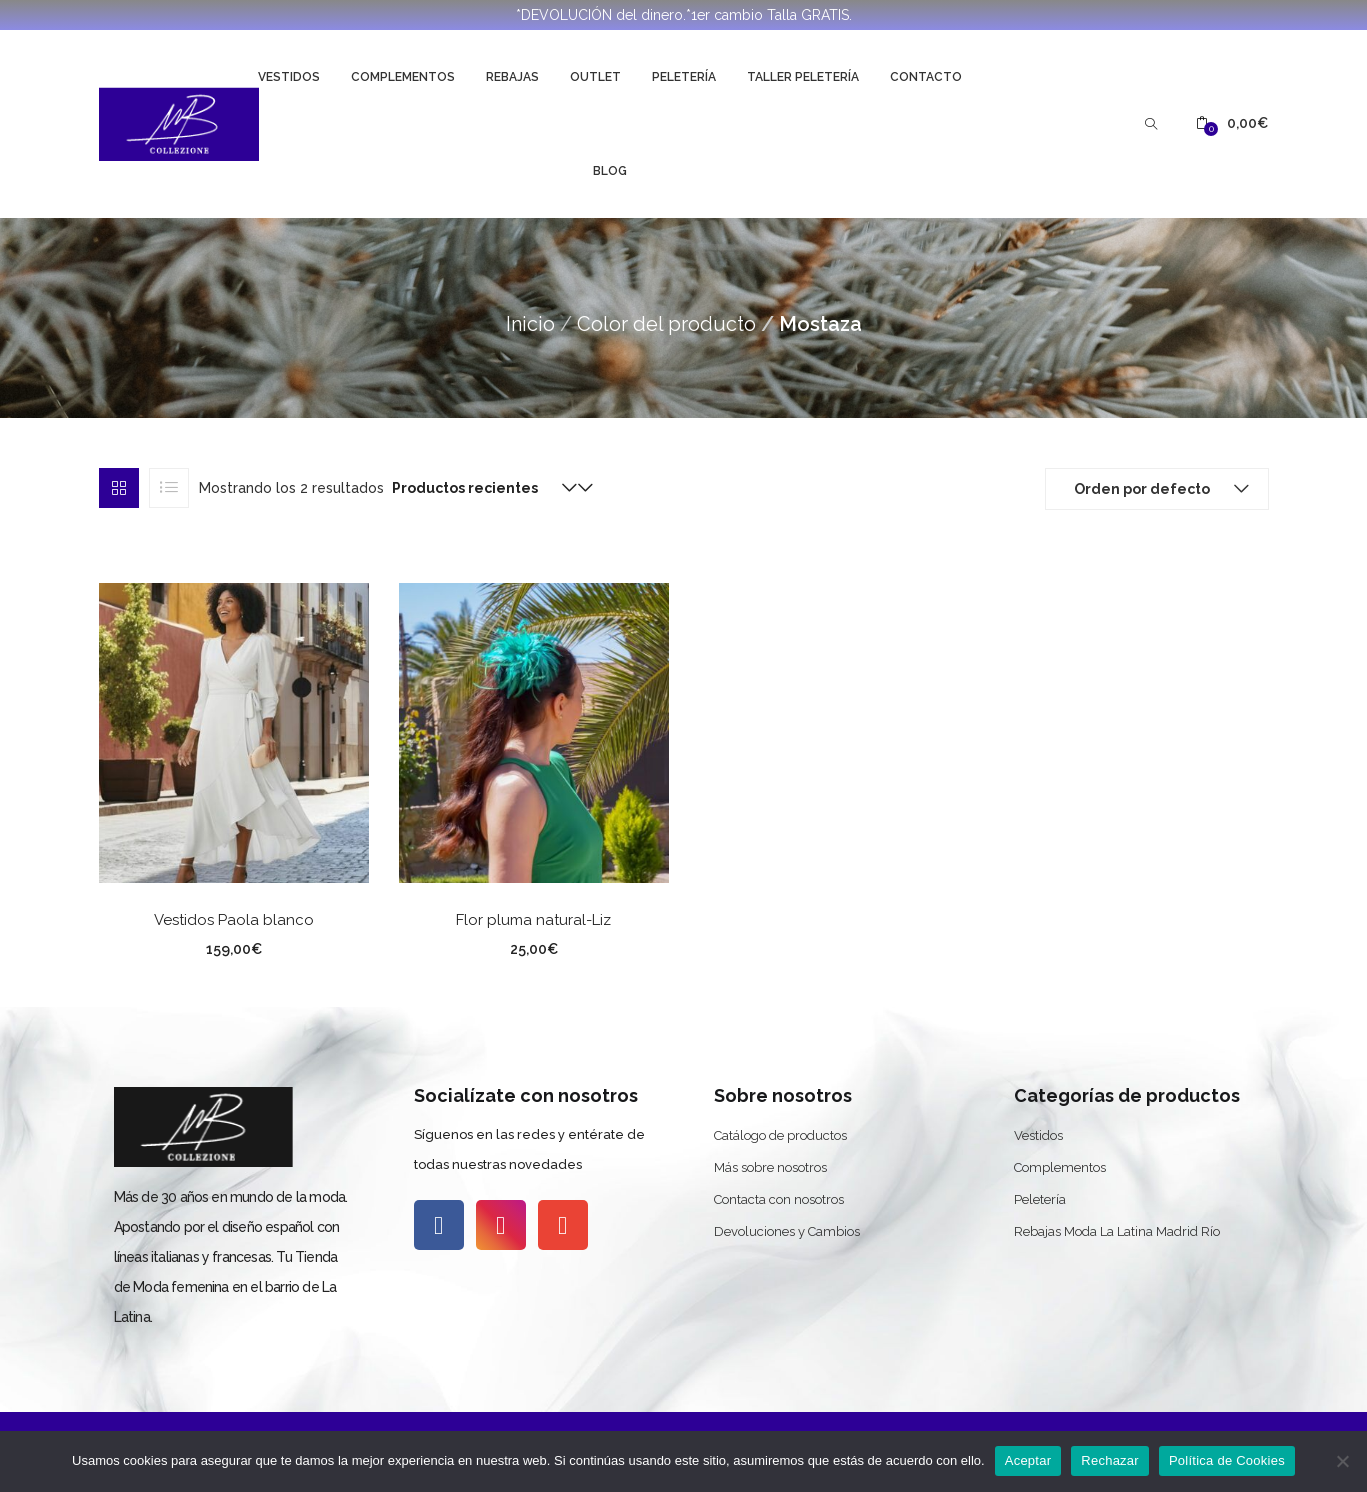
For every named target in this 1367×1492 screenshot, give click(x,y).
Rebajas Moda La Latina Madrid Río (1117, 1231)
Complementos (403, 77)
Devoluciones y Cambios (787, 1231)
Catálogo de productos (780, 1135)
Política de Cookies (1227, 1460)
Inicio (530, 324)
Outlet (595, 77)
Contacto (926, 77)
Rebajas (512, 77)
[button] (1232, 123)
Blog (610, 171)
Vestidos (289, 77)
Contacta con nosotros (779, 1199)
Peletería (684, 77)
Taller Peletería (803, 77)
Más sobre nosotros (770, 1167)
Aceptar (1028, 1460)
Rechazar (1110, 1460)
